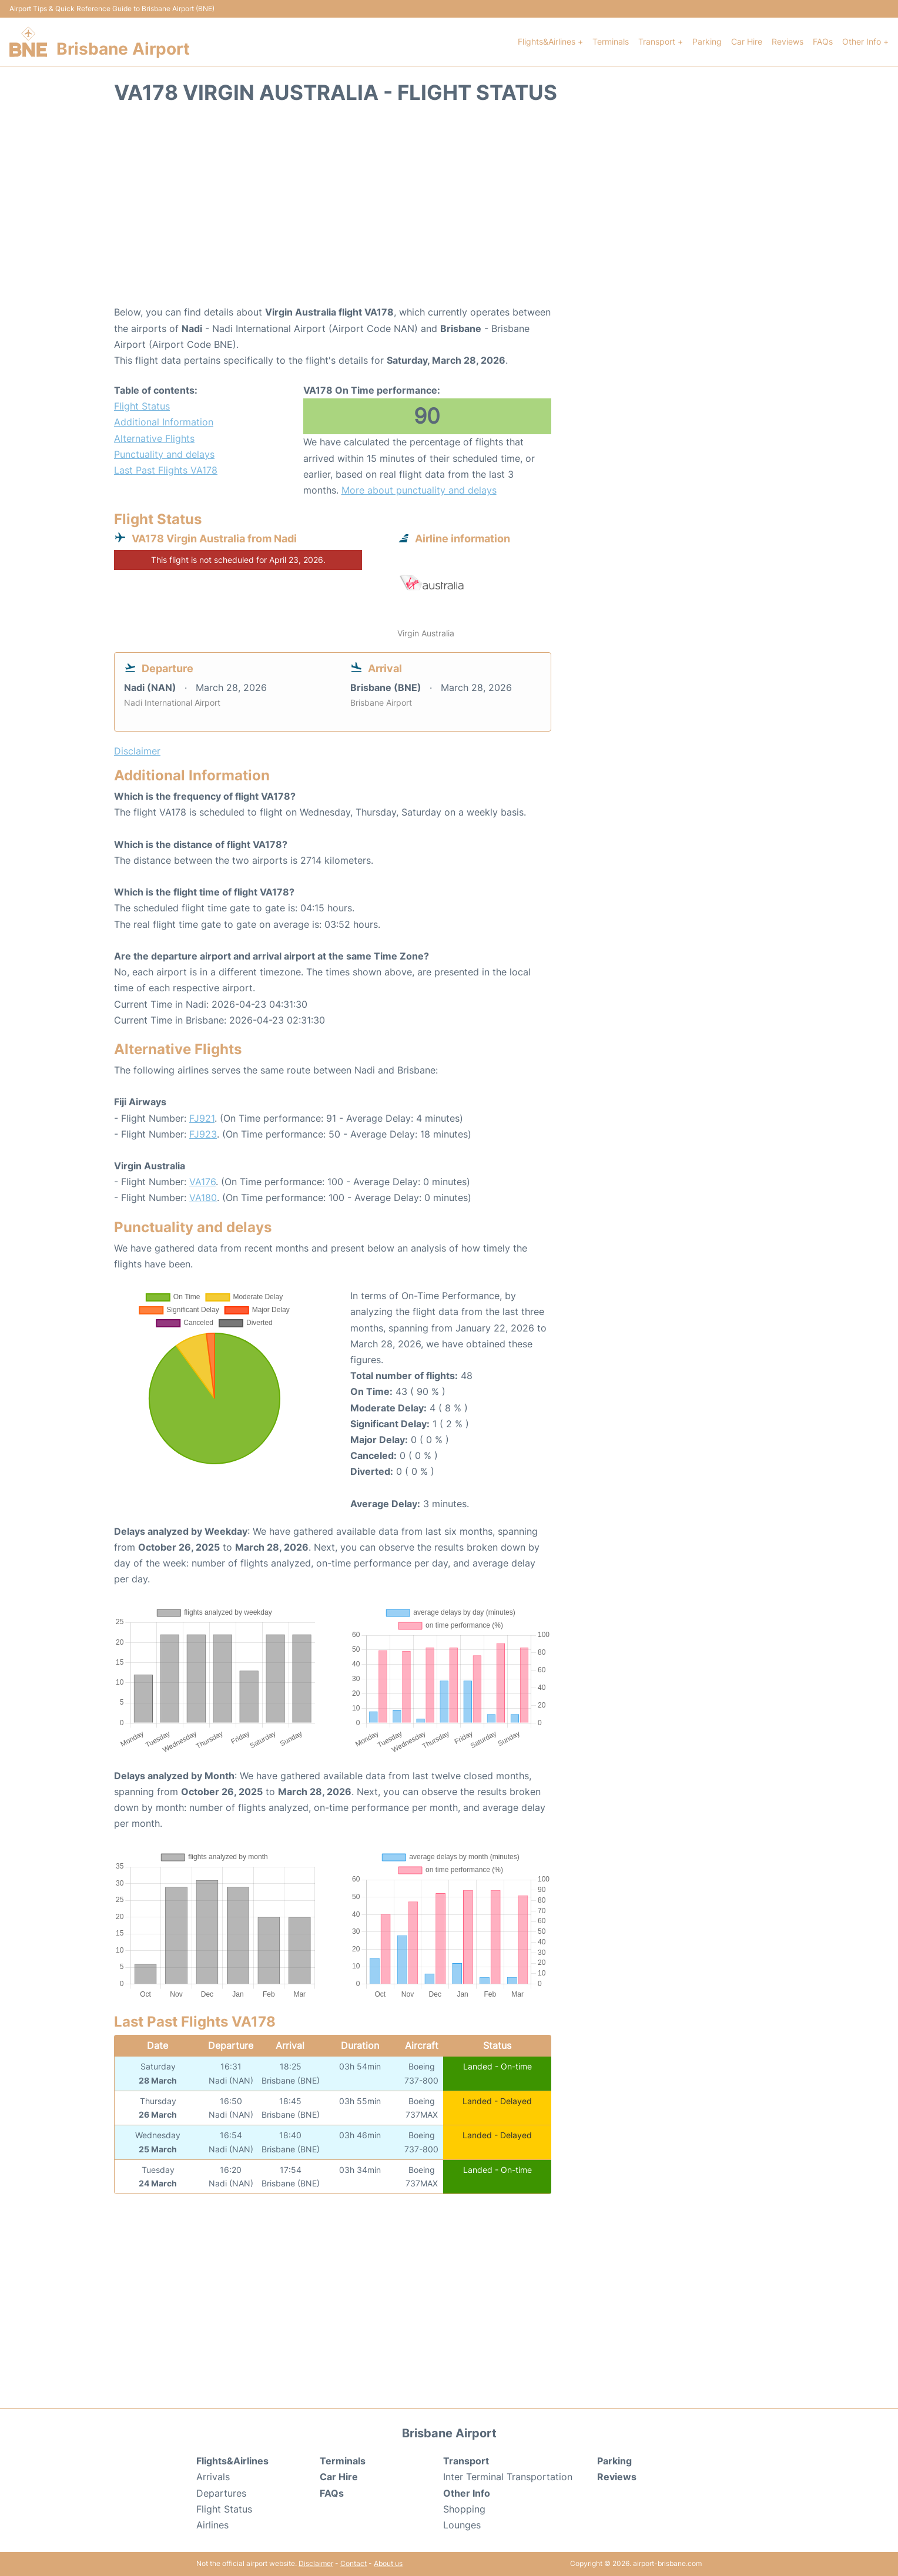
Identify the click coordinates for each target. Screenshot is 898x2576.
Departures (221, 2493)
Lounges (462, 2525)
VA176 (202, 1182)
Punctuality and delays (164, 454)
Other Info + (865, 41)
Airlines (212, 2525)
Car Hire (746, 41)
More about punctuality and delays (419, 490)
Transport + (660, 41)
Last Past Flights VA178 (165, 470)
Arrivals (213, 2477)
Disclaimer (316, 2563)
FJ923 (203, 1134)
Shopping (464, 2509)
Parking (707, 41)
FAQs (823, 41)
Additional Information (163, 422)
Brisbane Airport (123, 49)
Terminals (610, 41)
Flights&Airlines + (550, 41)
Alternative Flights (154, 438)
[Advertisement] (449, 210)
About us (388, 2563)
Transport (466, 2461)
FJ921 (202, 1118)
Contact (353, 2563)
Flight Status (142, 406)
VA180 (203, 1197)
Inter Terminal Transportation (507, 2477)
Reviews (787, 41)
